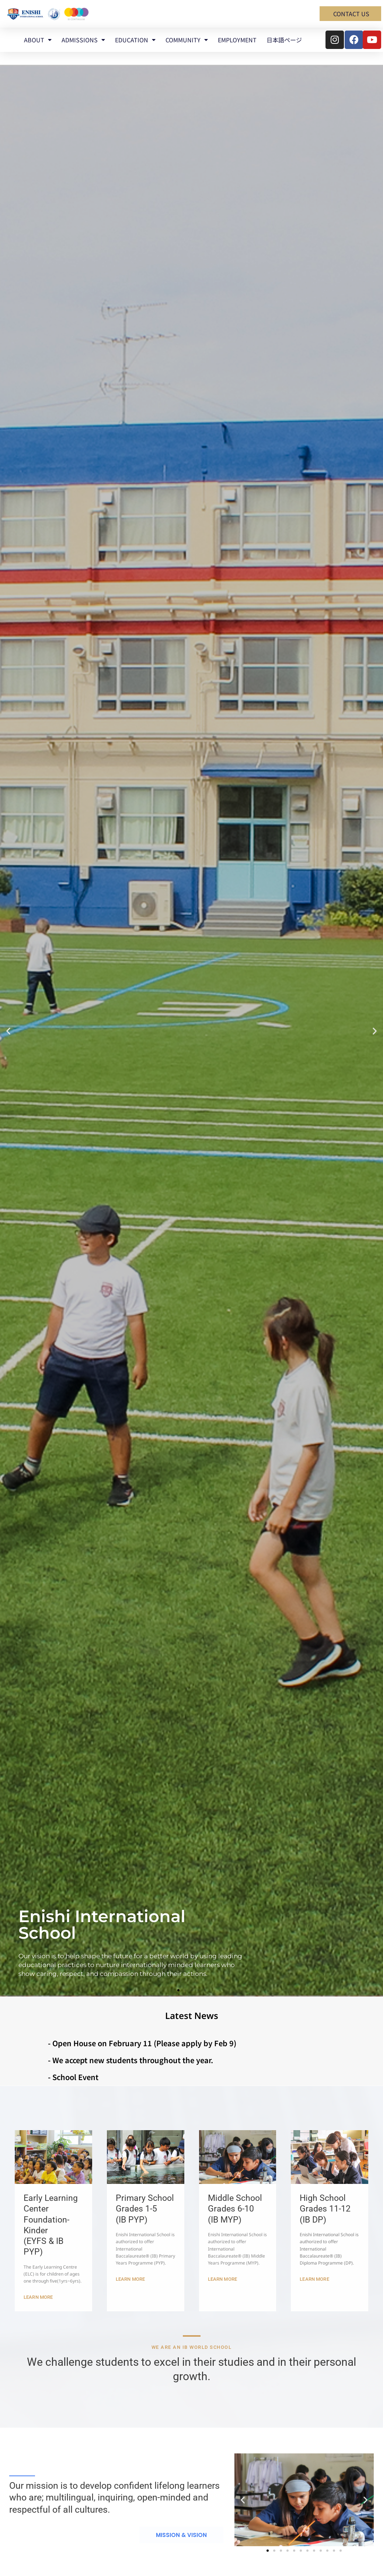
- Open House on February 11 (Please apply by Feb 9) (142, 2043)
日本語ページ (284, 39)
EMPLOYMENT (237, 39)
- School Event (73, 2077)
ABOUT (38, 39)
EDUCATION (135, 39)
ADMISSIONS (83, 39)
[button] (8, 1030)
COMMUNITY (187, 39)
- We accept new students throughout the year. (130, 2060)
